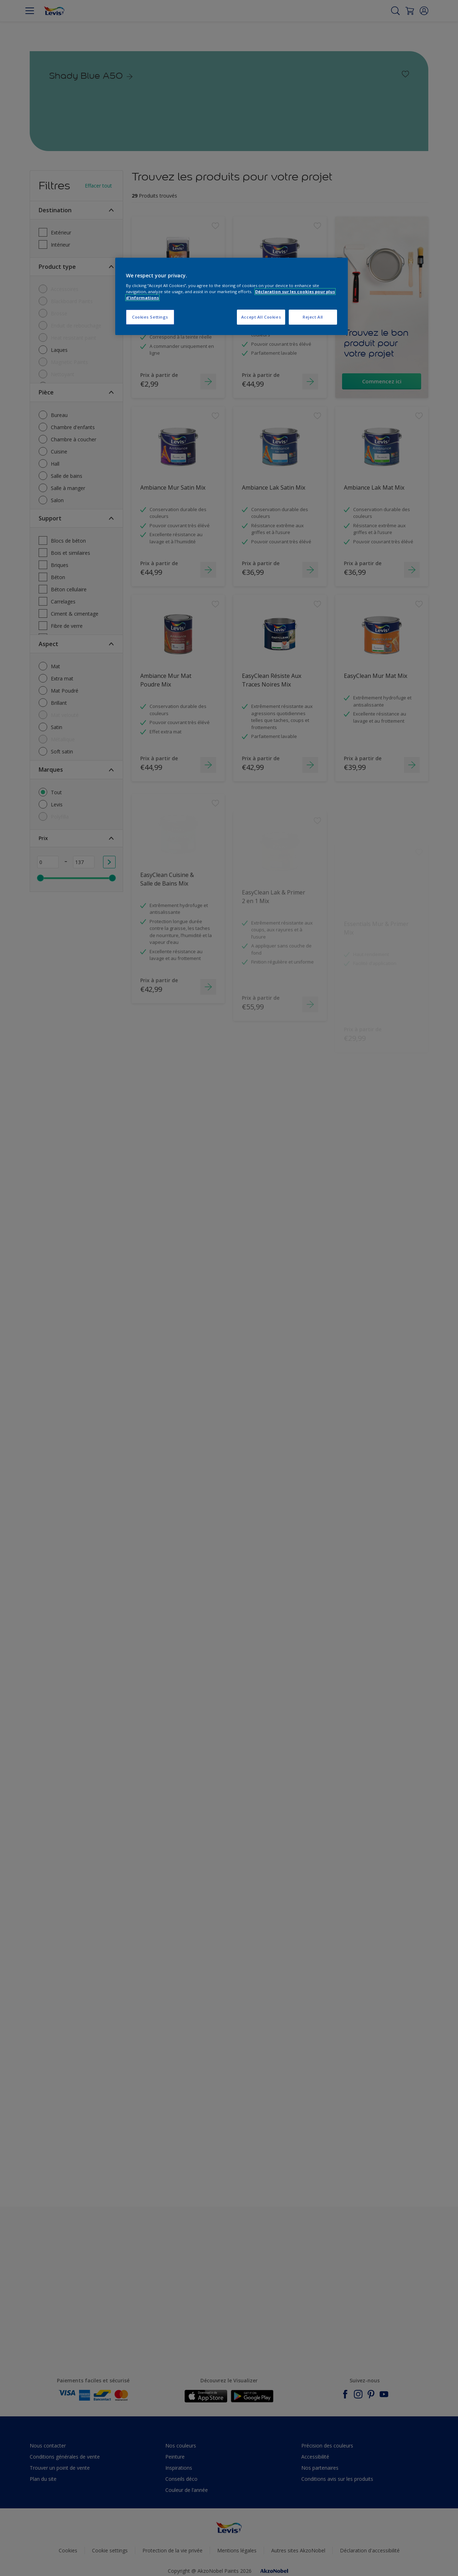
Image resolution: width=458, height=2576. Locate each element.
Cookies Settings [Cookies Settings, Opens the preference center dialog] (150, 317)
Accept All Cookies (261, 317)
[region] (231, 296)
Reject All (313, 317)
